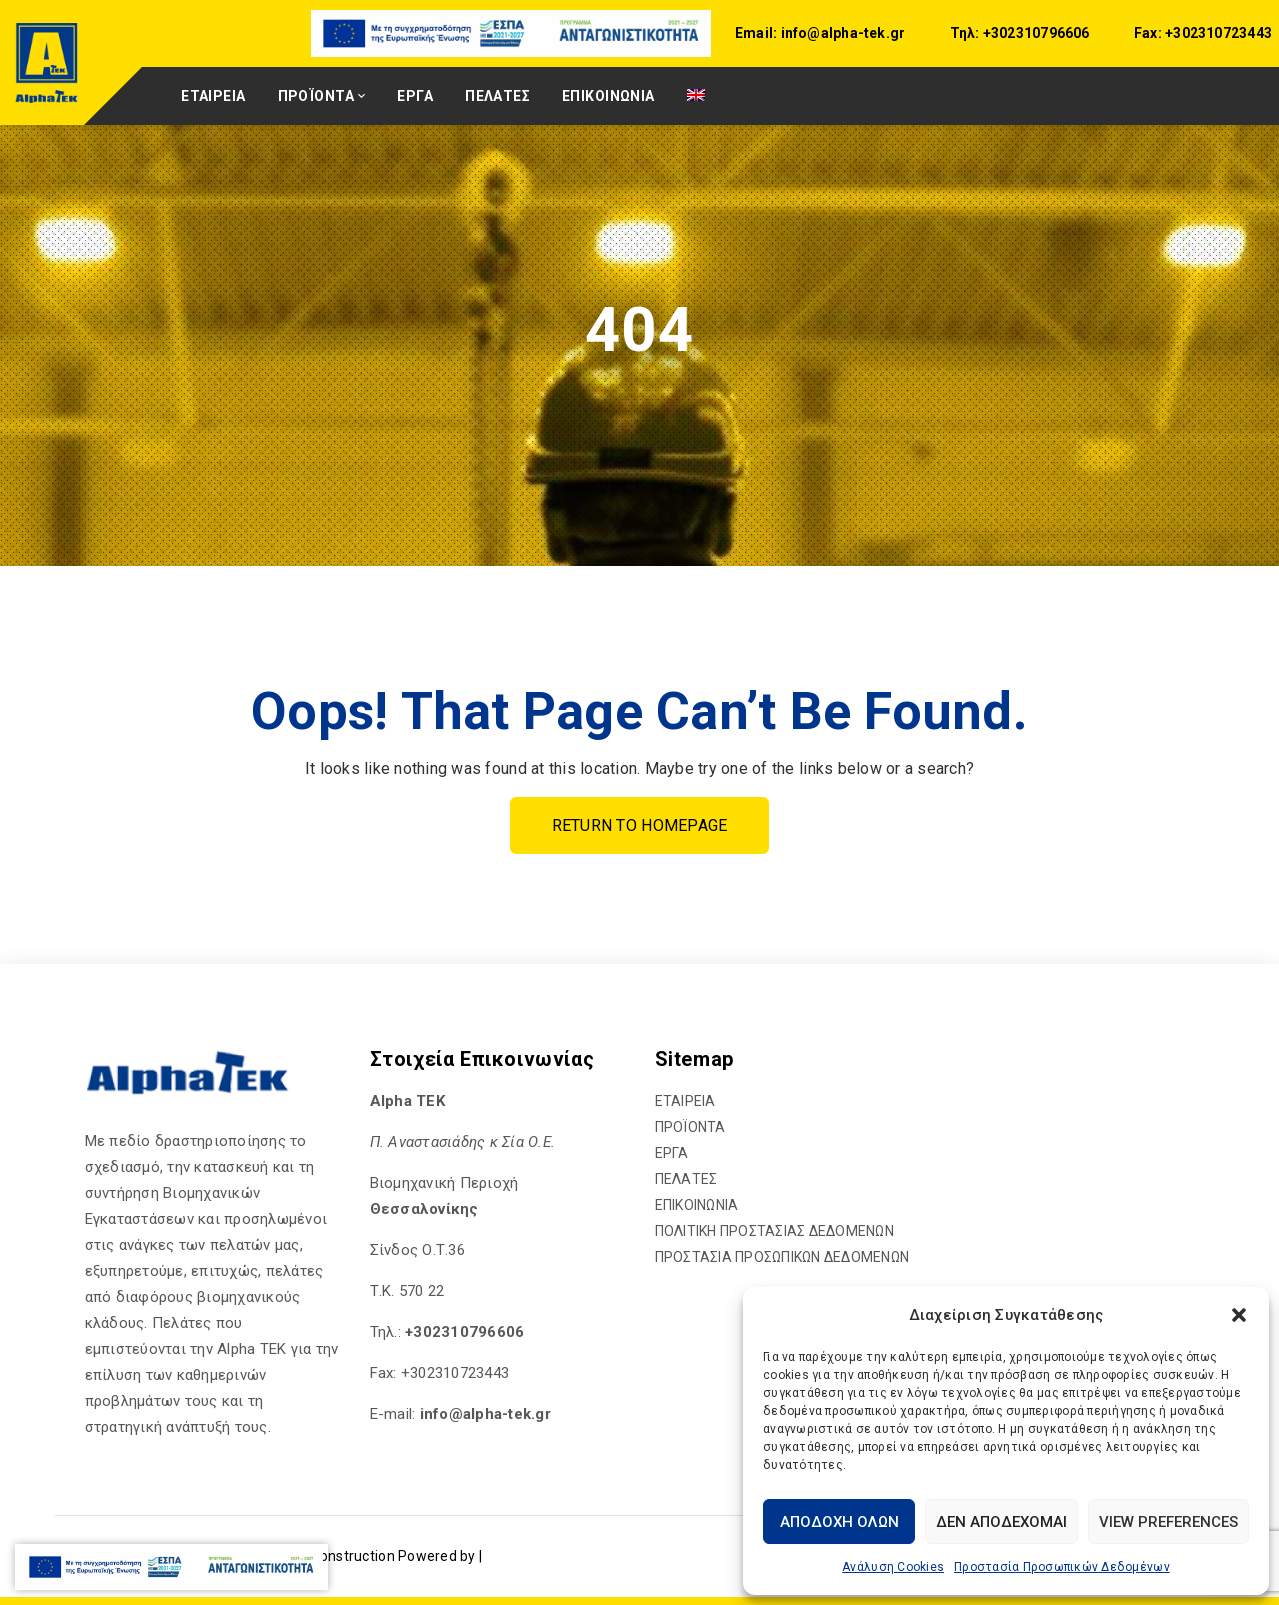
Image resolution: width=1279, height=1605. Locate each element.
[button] (1239, 1315)
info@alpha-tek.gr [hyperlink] (841, 33)
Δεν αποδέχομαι (1001, 1522)
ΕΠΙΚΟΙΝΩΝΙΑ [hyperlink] (608, 96)
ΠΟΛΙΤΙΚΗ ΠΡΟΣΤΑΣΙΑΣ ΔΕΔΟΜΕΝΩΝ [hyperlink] (774, 1231)
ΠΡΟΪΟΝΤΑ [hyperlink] (316, 96)
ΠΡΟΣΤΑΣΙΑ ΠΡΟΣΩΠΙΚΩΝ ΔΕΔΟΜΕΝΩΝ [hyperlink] (782, 1257)
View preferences (1168, 1522)
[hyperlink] (513, 32)
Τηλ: (965, 33)
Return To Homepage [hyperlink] (640, 825)
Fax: (1148, 33)
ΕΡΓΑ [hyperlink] (415, 96)
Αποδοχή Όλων (839, 1522)
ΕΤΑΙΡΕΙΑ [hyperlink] (213, 96)
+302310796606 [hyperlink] (1035, 33)
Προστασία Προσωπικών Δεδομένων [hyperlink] (1062, 1567)
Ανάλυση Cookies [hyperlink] (893, 1567)
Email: (756, 33)
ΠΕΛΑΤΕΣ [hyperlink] (497, 96)
